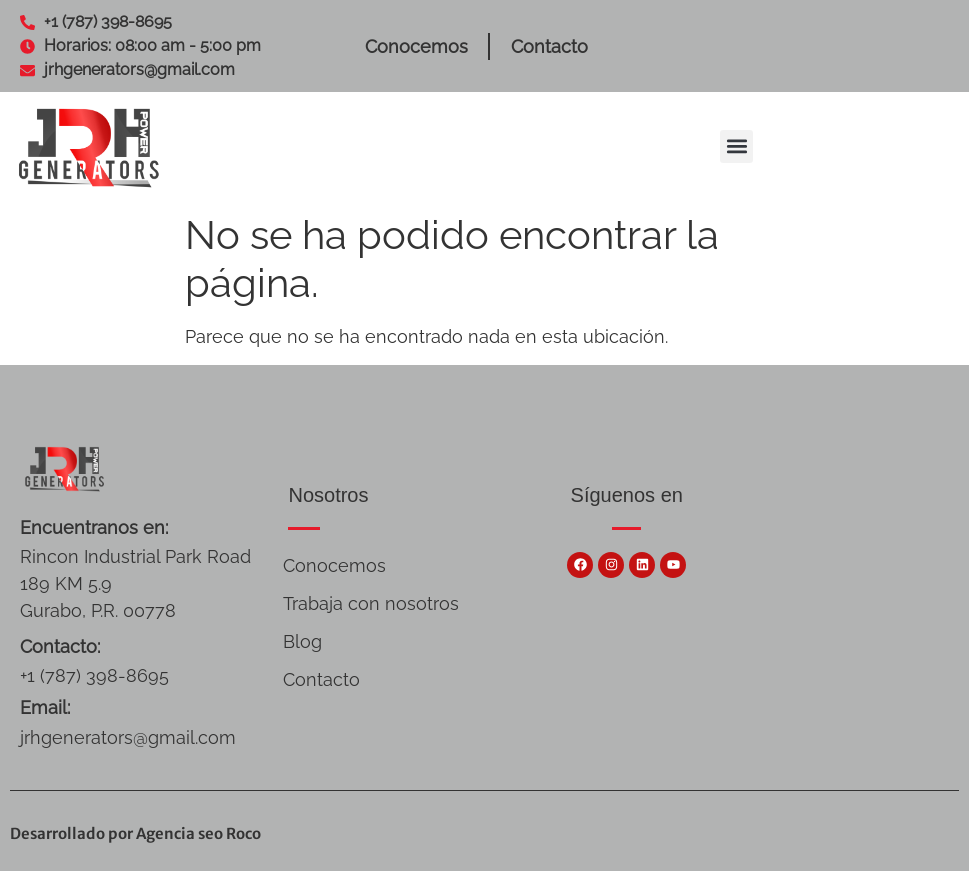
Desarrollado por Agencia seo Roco (135, 833)
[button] (736, 146)
